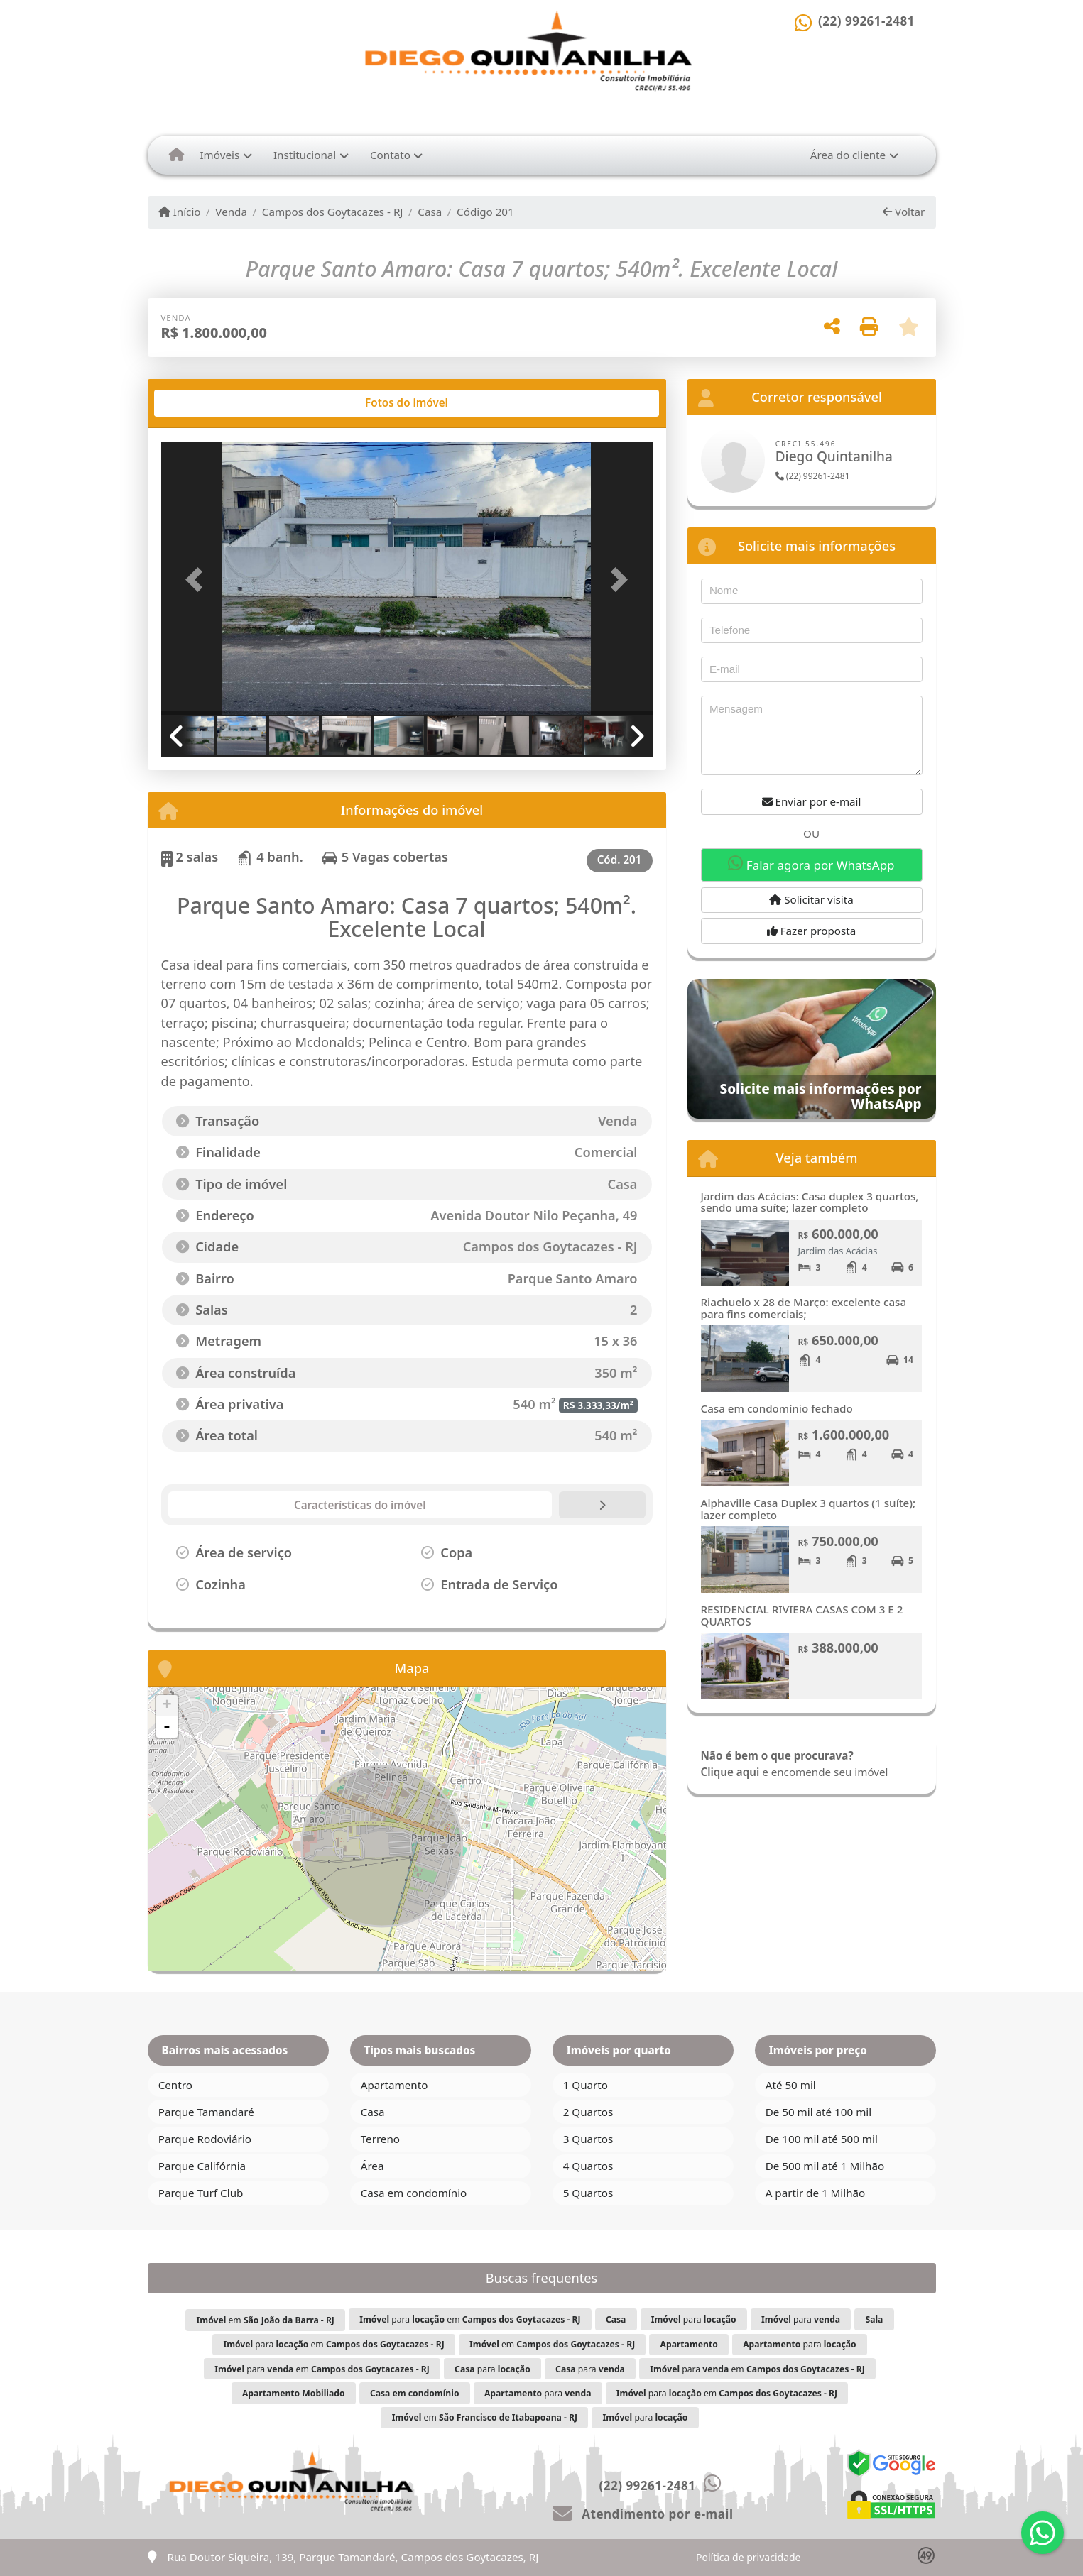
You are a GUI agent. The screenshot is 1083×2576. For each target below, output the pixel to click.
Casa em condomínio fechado (777, 1408)
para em (469, 2319)
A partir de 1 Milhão (816, 2193)
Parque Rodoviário (204, 2139)
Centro (175, 2085)
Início (179, 211)
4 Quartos (588, 2166)
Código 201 (485, 211)
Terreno (380, 2139)
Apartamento (394, 2085)
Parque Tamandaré (206, 2112)
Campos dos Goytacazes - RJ (332, 211)
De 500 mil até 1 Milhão (825, 2166)
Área (372, 2166)
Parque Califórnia (202, 2166)
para (693, 2319)
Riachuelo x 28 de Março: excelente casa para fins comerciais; (804, 1308)
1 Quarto (585, 2085)
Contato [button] (390, 155)
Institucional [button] (304, 155)
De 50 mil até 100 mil (818, 2112)
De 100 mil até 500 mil (822, 2139)
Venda (231, 211)
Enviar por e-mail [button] (811, 801)
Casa (430, 211)
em (265, 2320)
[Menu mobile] (176, 155)
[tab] (206, 403)
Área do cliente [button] (848, 155)
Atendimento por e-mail (643, 2514)
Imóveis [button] (219, 155)
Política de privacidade (748, 2557)
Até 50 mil (791, 2085)
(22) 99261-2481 (866, 21)
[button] (198, 579)
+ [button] (166, 1705)
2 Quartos (588, 2112)
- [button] (167, 1727)
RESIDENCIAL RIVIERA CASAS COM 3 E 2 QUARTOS (802, 1615)
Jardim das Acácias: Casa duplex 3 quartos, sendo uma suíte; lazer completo (810, 1202)
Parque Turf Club (201, 2193)
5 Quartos (588, 2193)
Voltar (904, 211)
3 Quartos (588, 2139)
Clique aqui (730, 1772)
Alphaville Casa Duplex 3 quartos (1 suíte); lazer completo (808, 1509)
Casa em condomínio (414, 2193)
